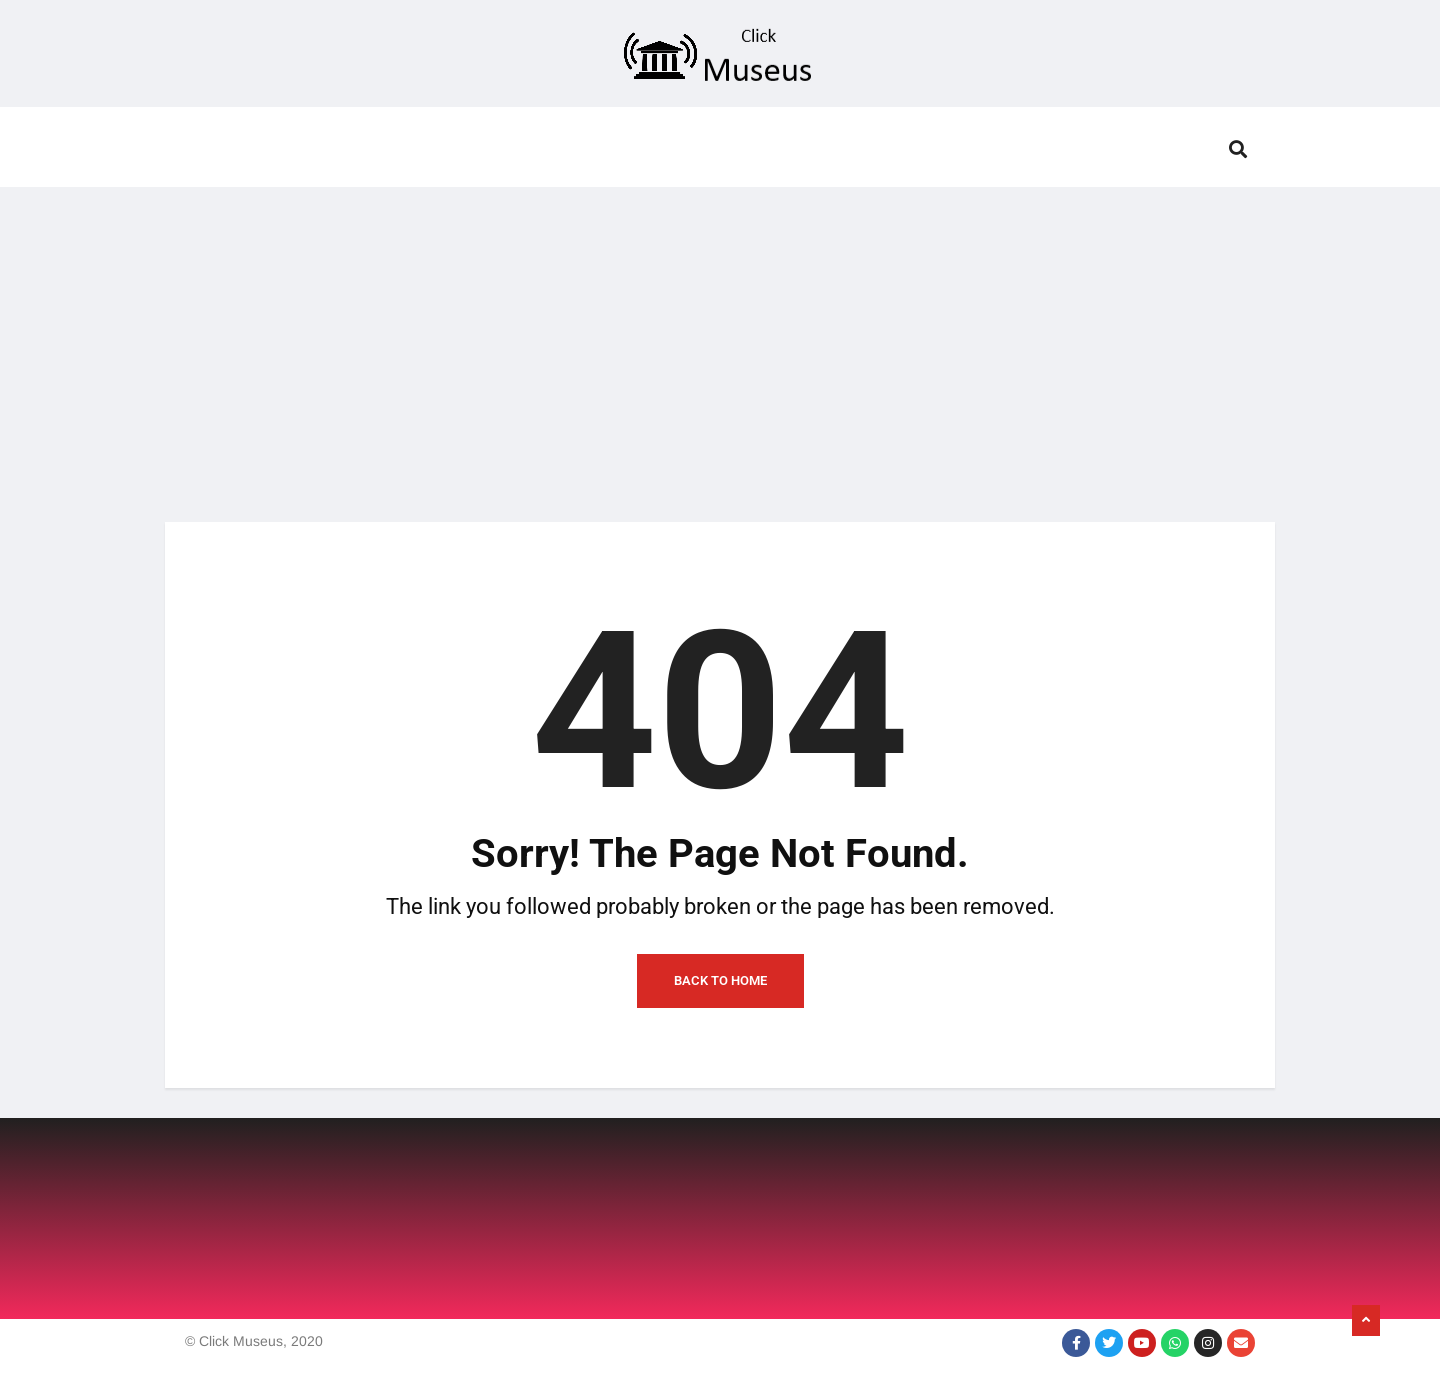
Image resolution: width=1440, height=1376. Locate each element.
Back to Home (720, 980)
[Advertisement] (720, 342)
